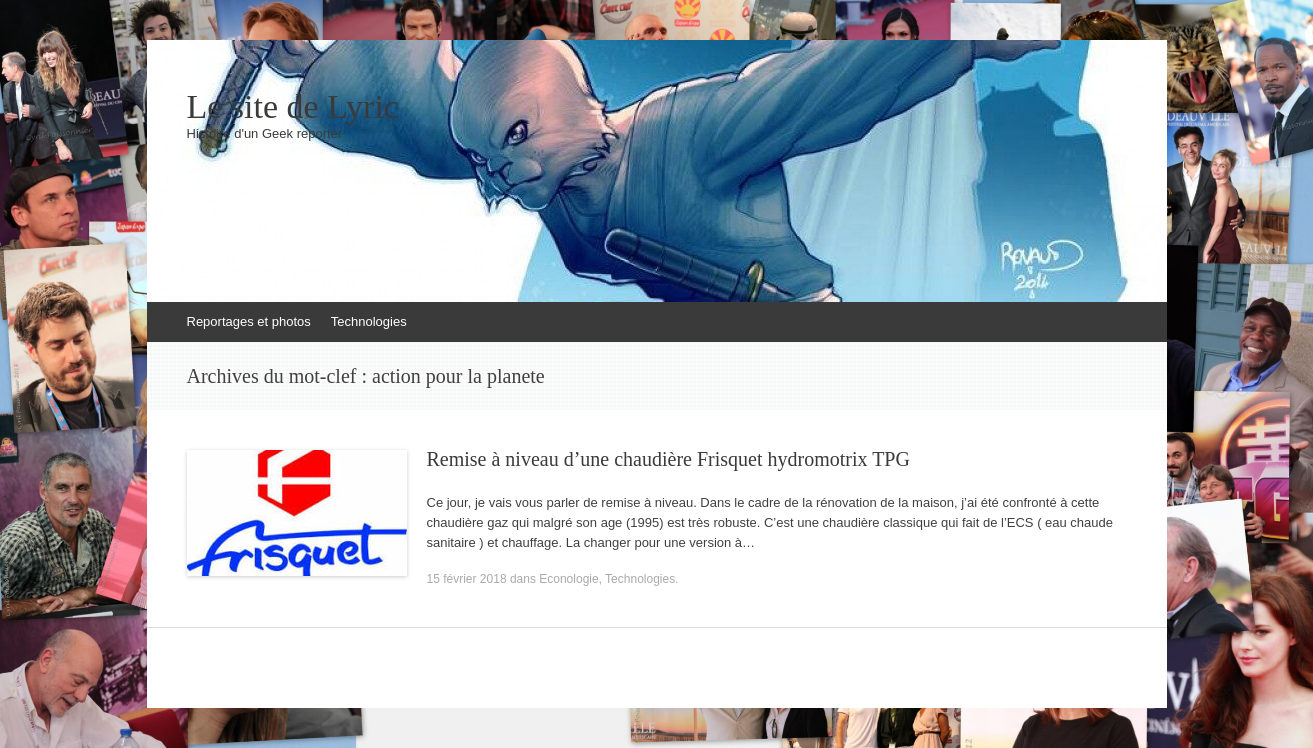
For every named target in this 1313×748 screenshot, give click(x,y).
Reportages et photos (249, 321)
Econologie (568, 579)
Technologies (369, 321)
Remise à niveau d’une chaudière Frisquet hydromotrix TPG (668, 459)
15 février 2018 (467, 579)
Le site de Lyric (293, 107)
